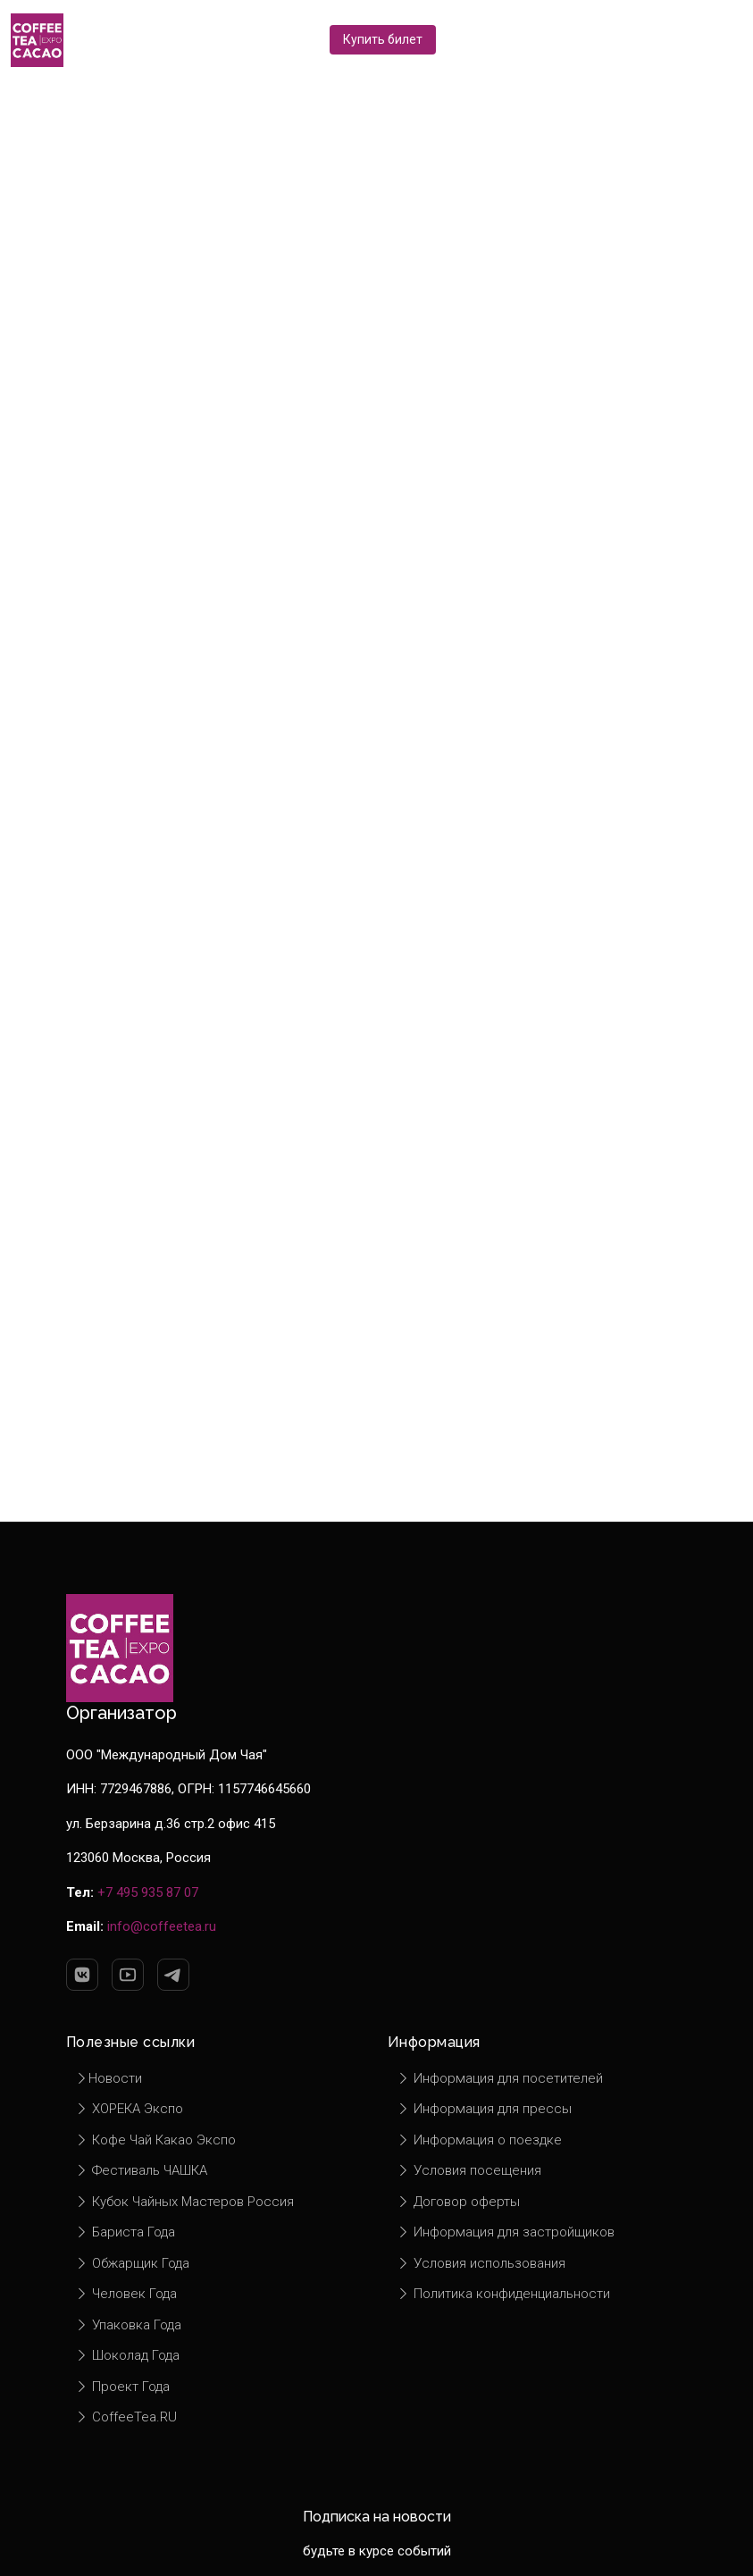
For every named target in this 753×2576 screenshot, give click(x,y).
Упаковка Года (128, 2325)
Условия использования (481, 2263)
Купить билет (383, 39)
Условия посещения (469, 2170)
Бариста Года (125, 2232)
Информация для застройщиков (506, 2232)
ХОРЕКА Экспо (129, 2109)
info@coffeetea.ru (161, 1926)
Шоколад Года (127, 2355)
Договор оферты (458, 2202)
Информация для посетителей (500, 2078)
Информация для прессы (484, 2109)
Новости (108, 2078)
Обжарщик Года (132, 2263)
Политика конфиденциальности (503, 2294)
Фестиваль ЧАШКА (141, 2170)
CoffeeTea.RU (126, 2417)
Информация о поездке (479, 2140)
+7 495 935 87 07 (147, 1892)
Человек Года (126, 2294)
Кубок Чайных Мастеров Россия (184, 2202)
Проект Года (122, 2387)
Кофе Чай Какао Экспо (155, 2140)
